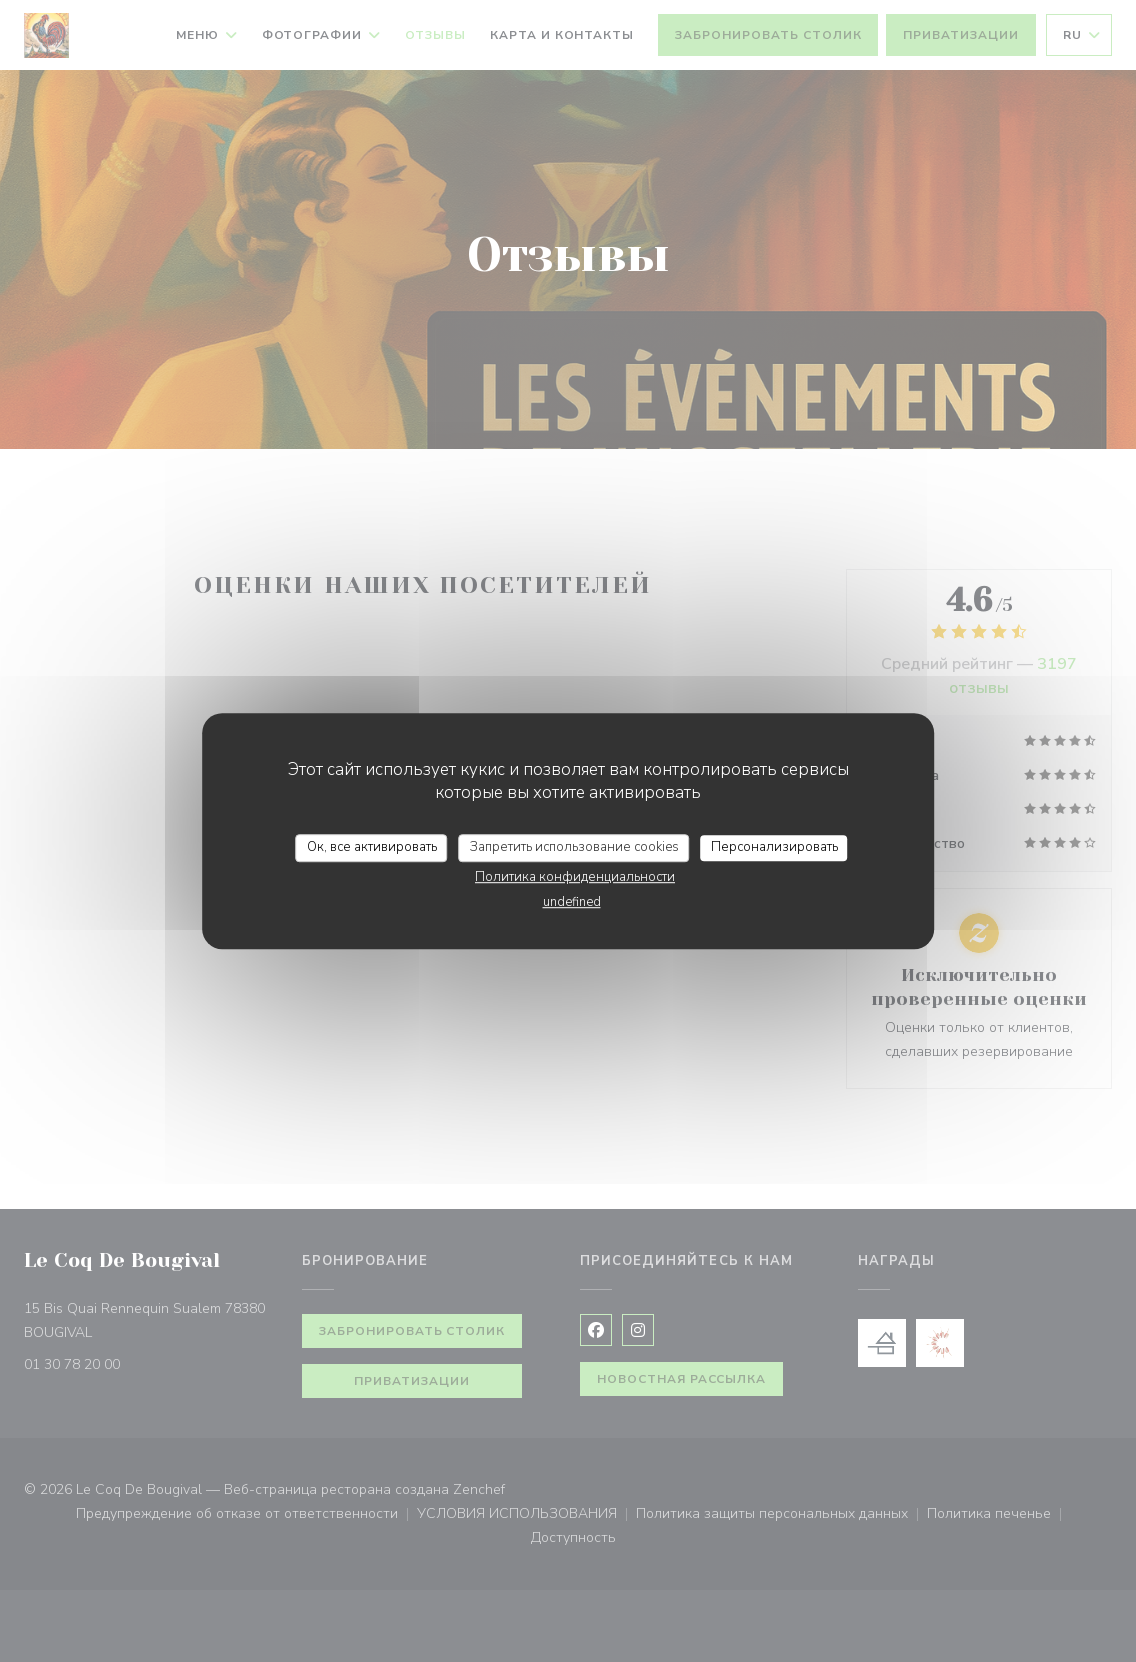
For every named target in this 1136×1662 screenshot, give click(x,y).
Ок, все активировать (372, 847)
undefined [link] (572, 902)
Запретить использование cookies (574, 847)
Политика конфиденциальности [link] (575, 877)
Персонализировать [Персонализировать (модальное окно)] (774, 847)
